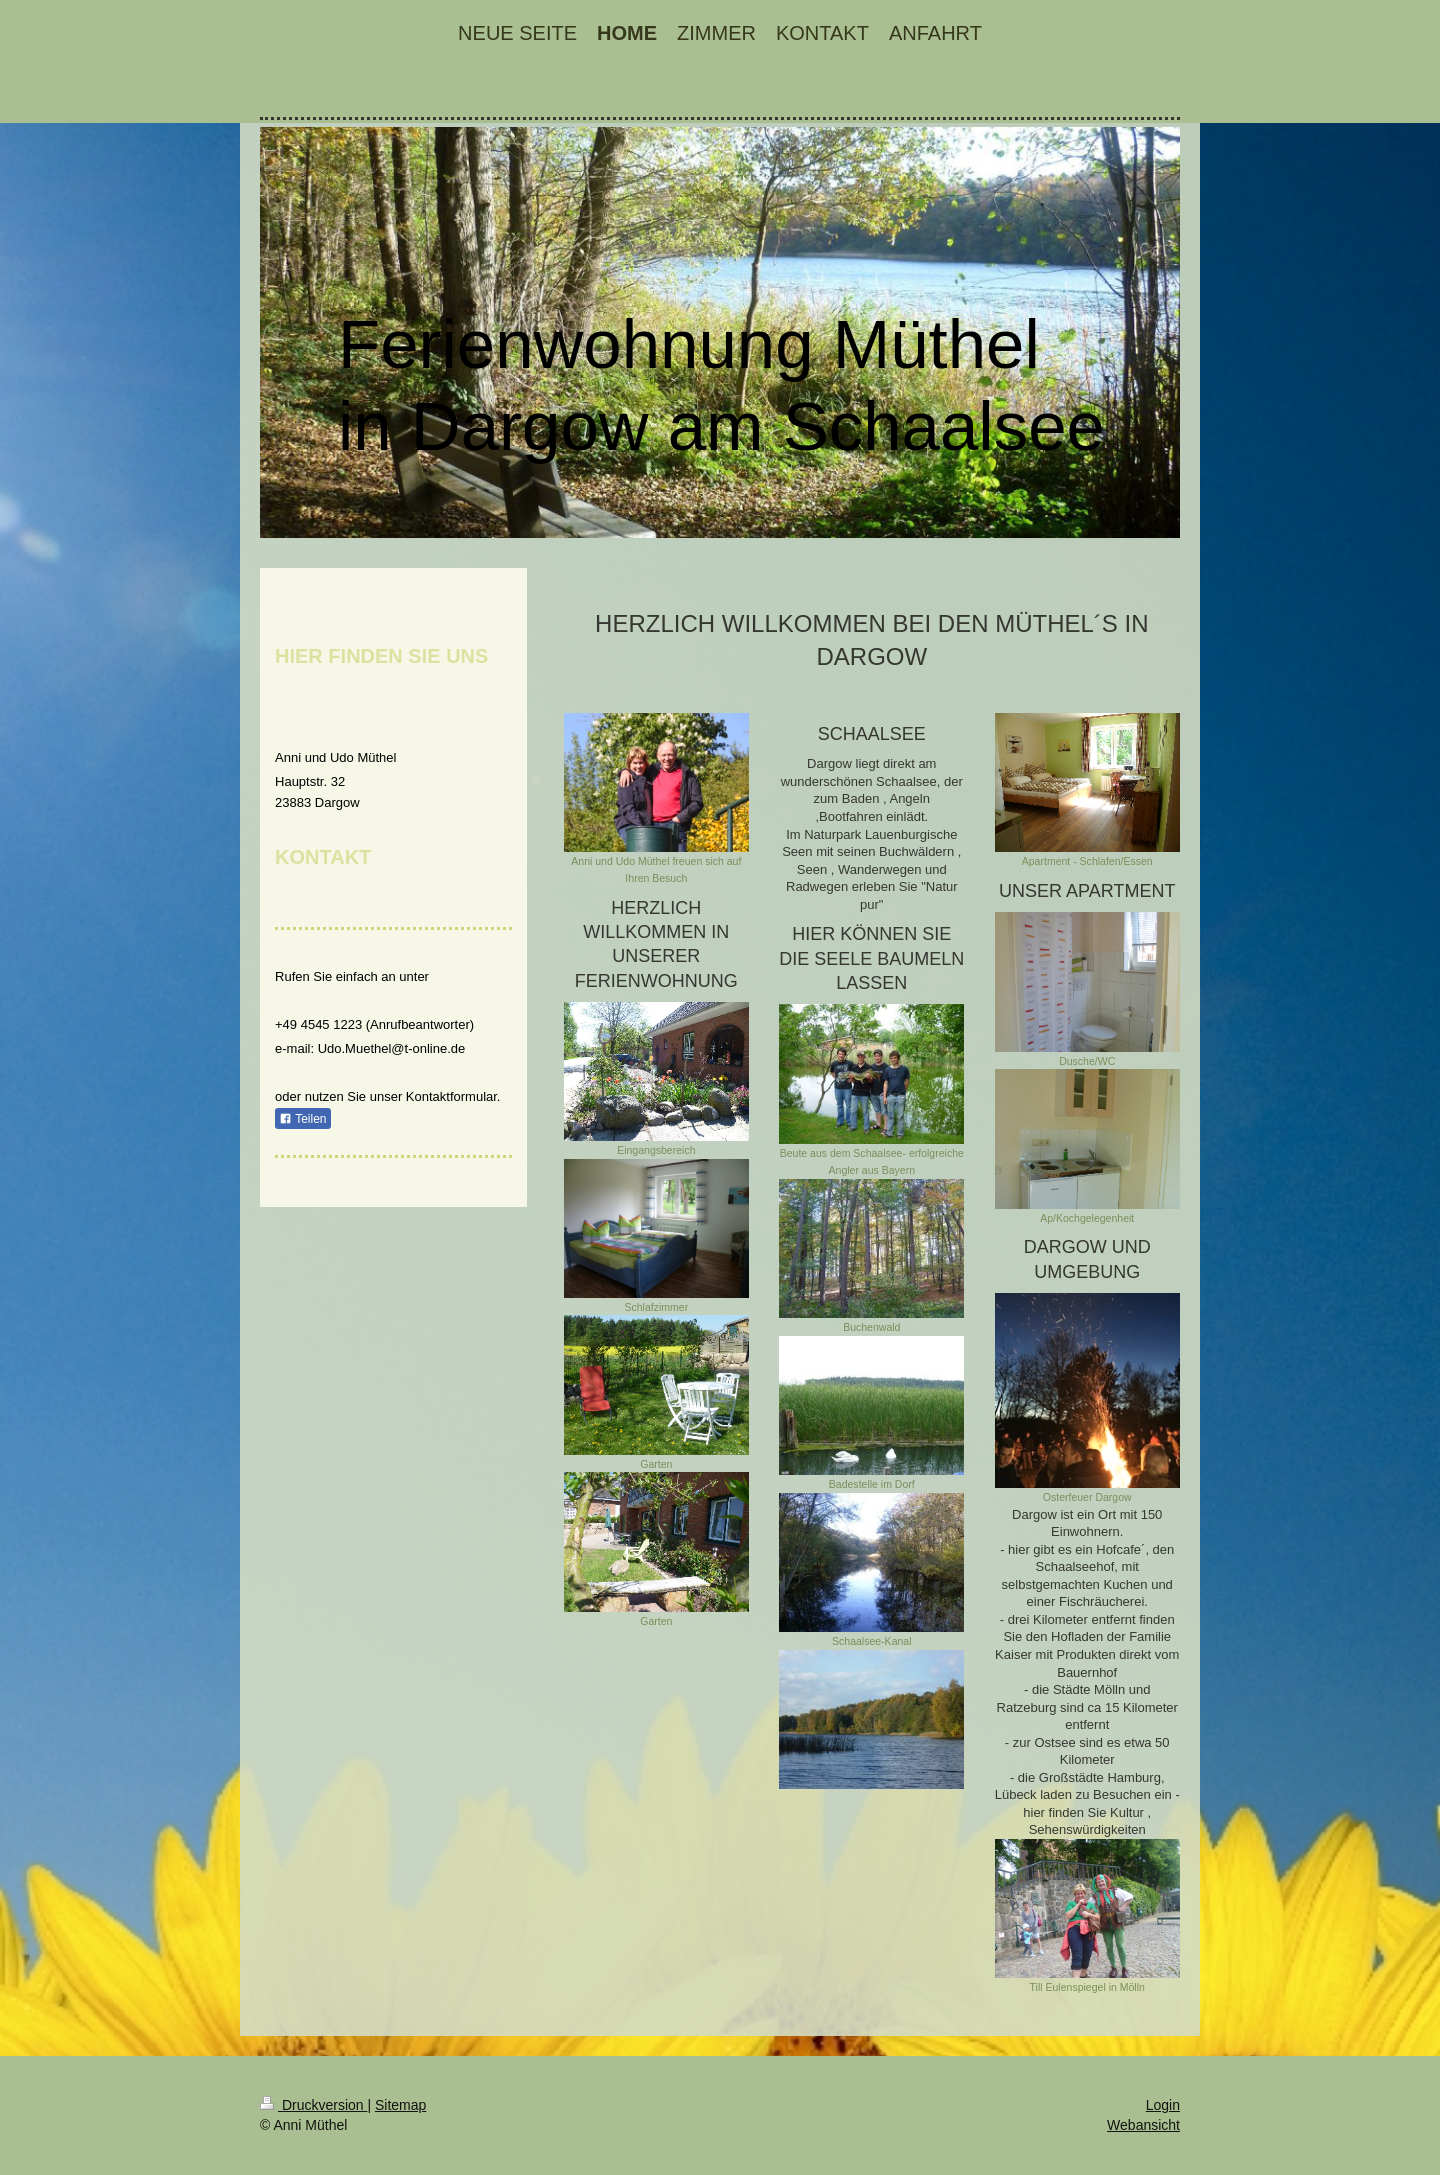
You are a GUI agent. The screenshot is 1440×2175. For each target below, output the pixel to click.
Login (1163, 2105)
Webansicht (1143, 2125)
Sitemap (400, 2105)
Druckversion (313, 2105)
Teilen (302, 1119)
